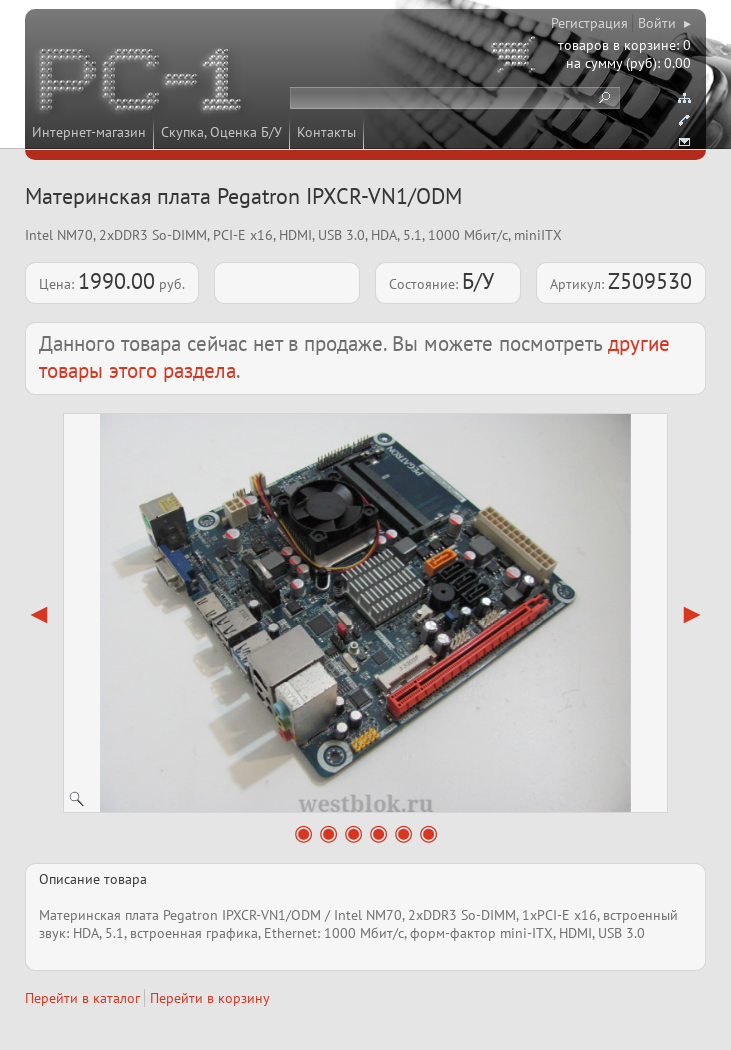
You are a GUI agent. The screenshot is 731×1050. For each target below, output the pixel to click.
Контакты (326, 132)
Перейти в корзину (210, 998)
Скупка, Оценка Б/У (221, 132)
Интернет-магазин (89, 132)
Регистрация (589, 23)
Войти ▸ (664, 23)
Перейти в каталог (82, 998)
